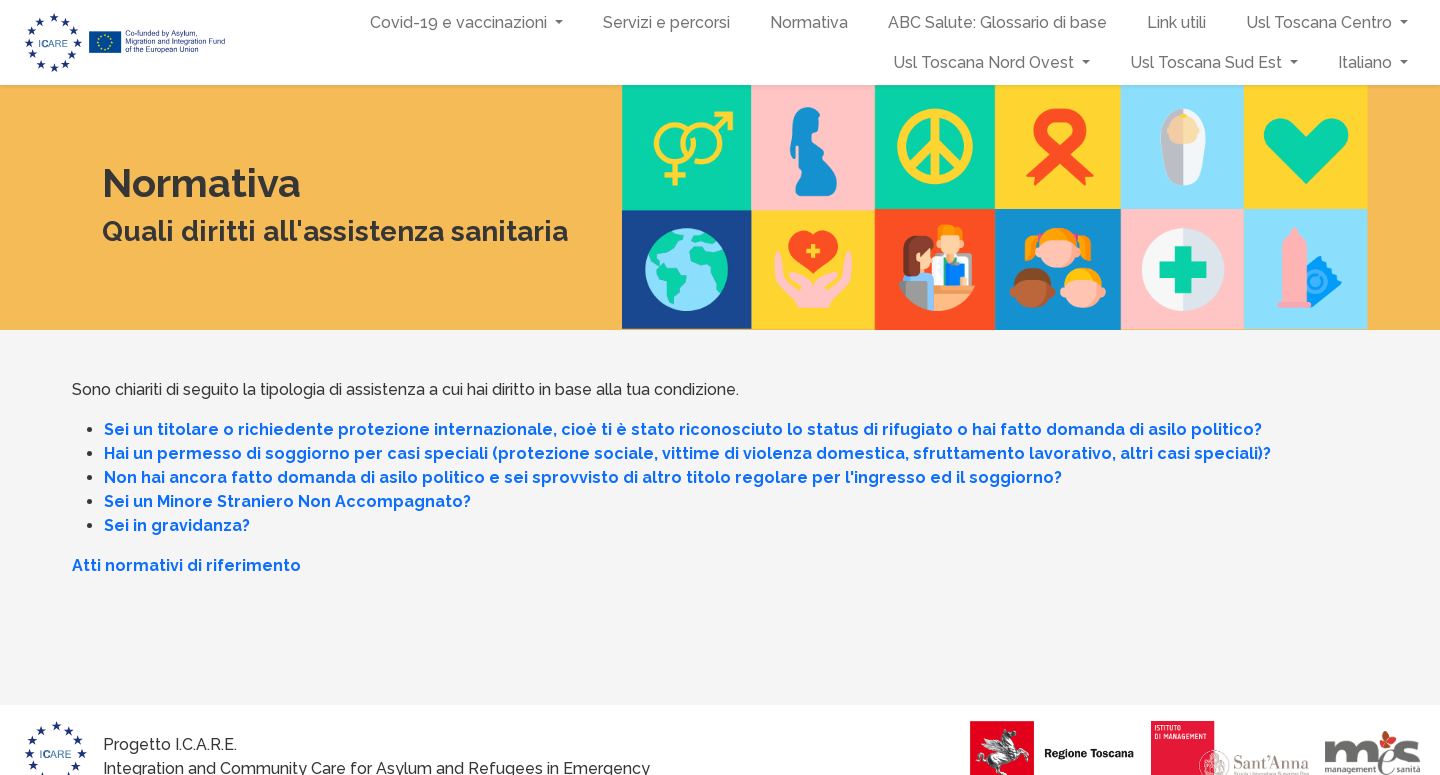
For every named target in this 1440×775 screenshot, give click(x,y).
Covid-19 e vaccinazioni (458, 22)
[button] (561, 23)
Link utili (1176, 22)
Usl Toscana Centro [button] (1321, 22)
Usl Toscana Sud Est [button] (1208, 62)
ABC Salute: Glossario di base (997, 22)
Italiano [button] (1367, 62)
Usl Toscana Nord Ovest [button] (985, 62)
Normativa (809, 22)
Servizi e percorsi (666, 22)
